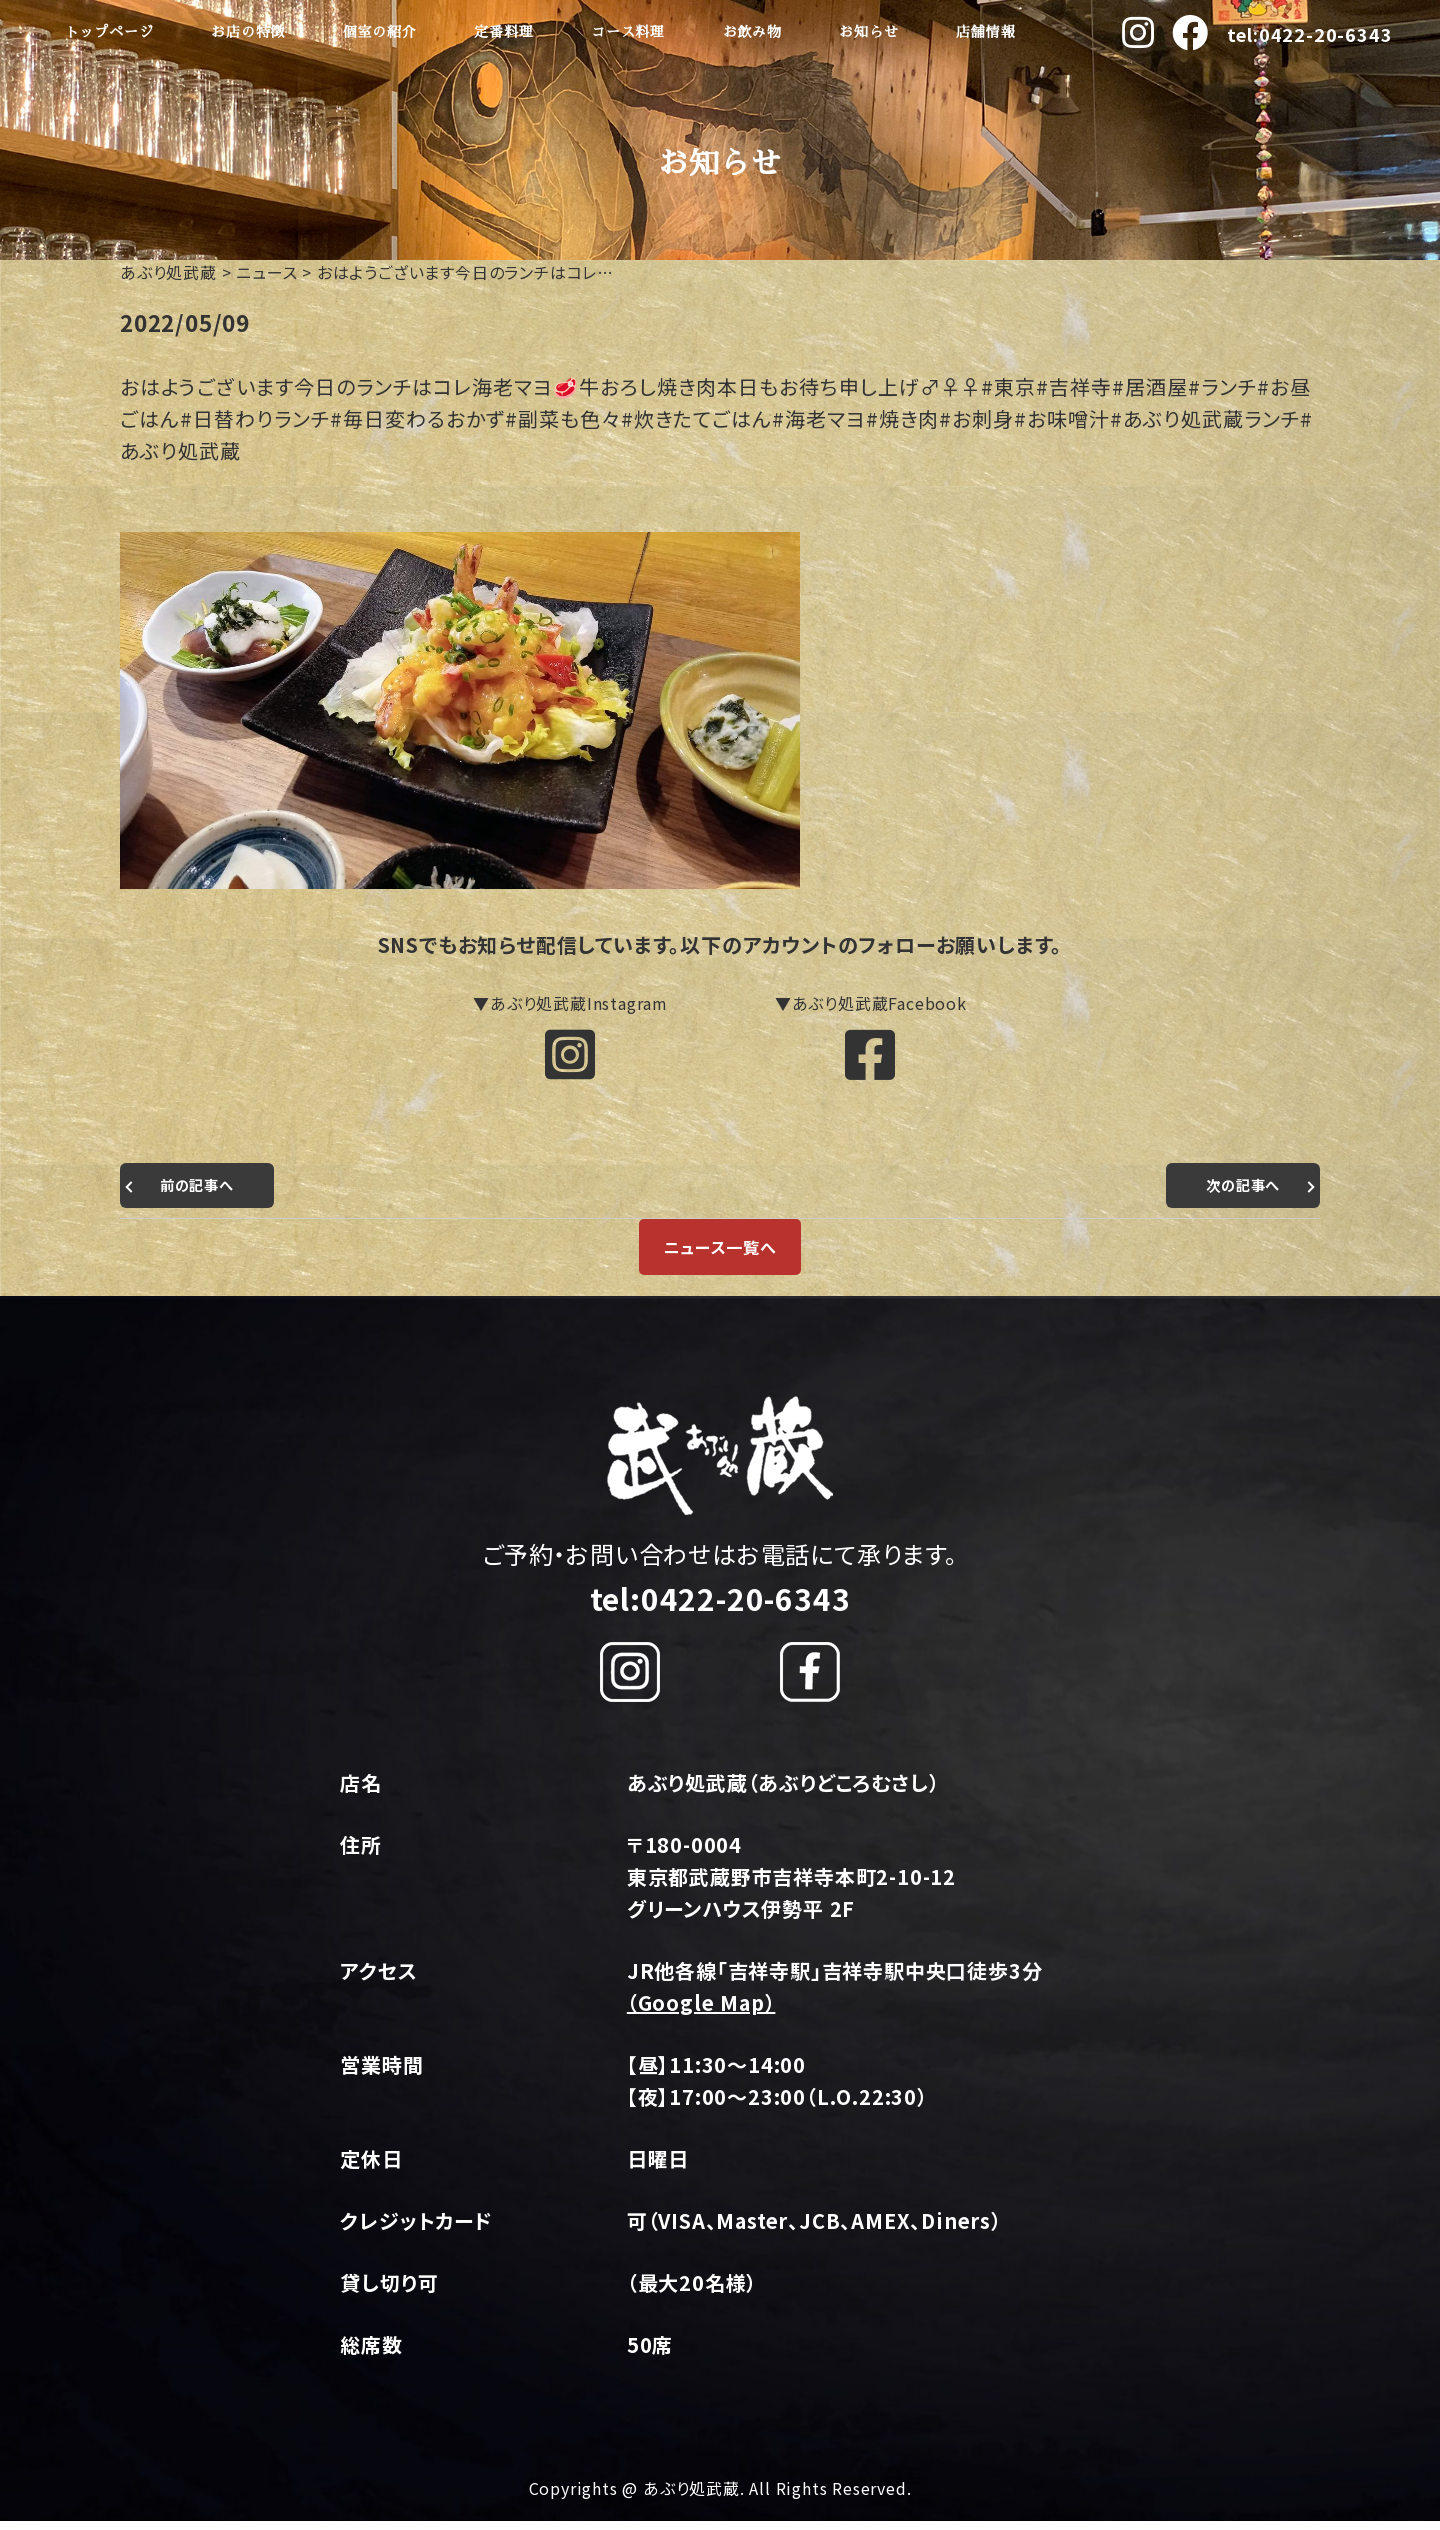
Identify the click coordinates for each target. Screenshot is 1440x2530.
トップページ (109, 32)
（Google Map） (701, 2010)
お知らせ (868, 32)
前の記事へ (202, 1193)
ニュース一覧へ (720, 1255)
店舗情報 (985, 32)
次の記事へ (1238, 1193)
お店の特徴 (248, 32)
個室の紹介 (380, 32)
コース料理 (628, 32)
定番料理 (503, 32)
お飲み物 (752, 32)
